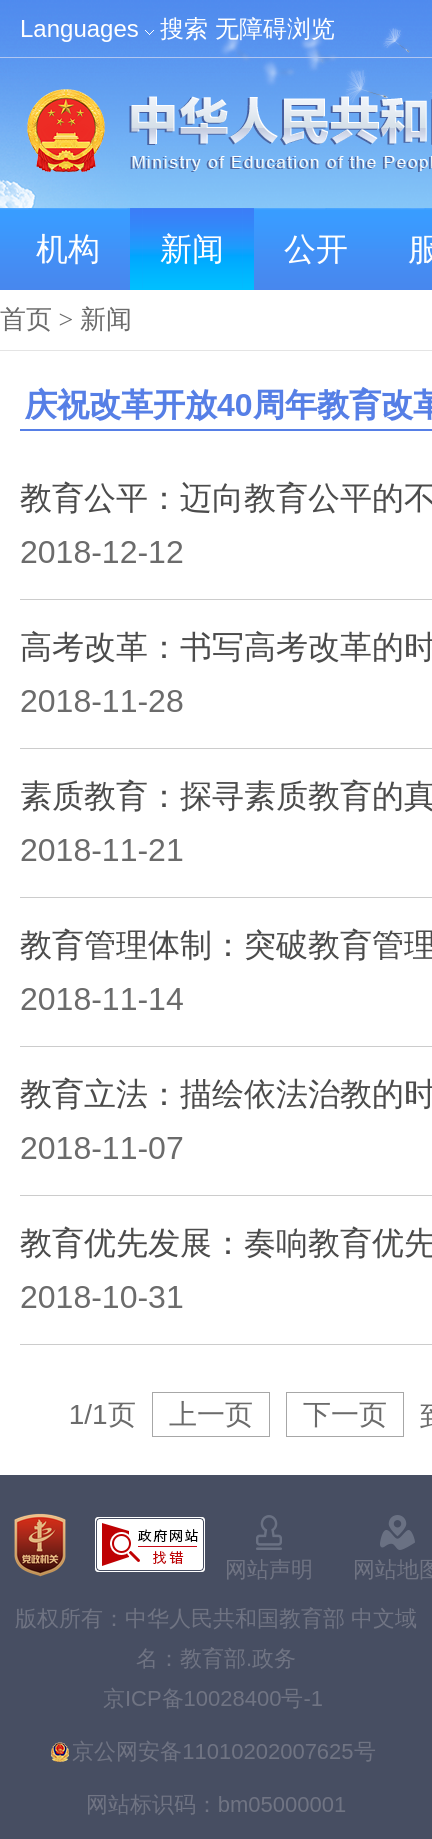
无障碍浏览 (275, 28)
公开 (316, 249)
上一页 (211, 1414)
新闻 (192, 249)
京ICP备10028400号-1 (213, 1698)
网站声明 (269, 1569)
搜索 (184, 28)
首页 (26, 319)
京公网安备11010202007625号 (223, 1751)
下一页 (345, 1414)
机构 (68, 249)
